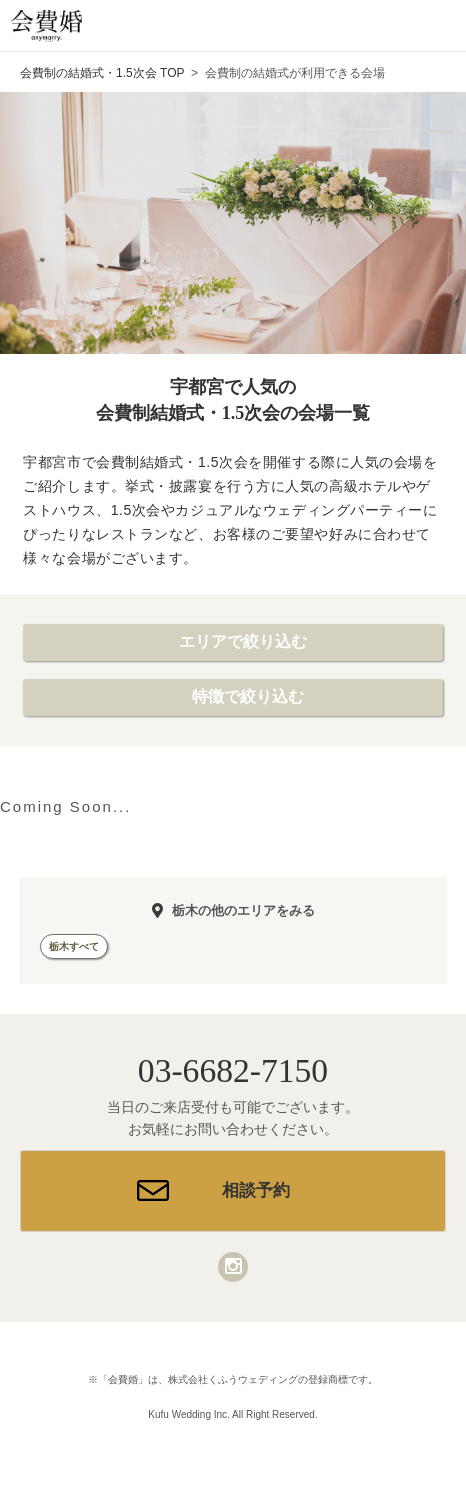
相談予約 (256, 1190)
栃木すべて (74, 946)
